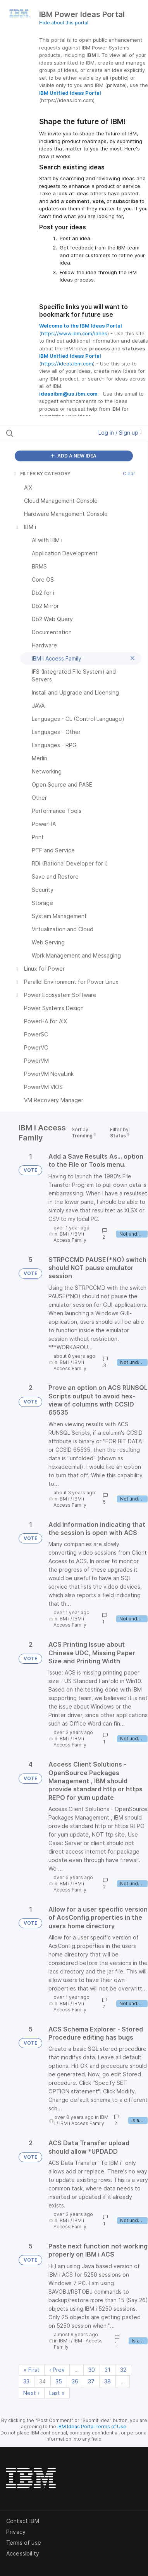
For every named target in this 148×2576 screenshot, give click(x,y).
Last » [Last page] (57, 2393)
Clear (129, 473)
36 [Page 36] (75, 2381)
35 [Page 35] (58, 2381)
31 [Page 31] (107, 2369)
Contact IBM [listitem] (22, 2521)
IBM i (64, 1234)
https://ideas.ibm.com (67, 363)
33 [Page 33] (26, 2381)
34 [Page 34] (42, 2381)
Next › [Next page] (31, 2393)
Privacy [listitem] (16, 2531)
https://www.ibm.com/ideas (74, 333)
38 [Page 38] (107, 2381)
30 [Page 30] (91, 2369)
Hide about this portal (63, 23)
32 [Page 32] (123, 2369)
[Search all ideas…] (46, 433)
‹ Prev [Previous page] (57, 2369)
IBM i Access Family (69, 1237)
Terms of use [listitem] (23, 2542)
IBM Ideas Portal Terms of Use (91, 2426)
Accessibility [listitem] (22, 2553)
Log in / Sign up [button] (120, 432)
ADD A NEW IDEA (73, 456)
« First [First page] (32, 2369)
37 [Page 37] (91, 2381)
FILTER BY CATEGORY (41, 473)
